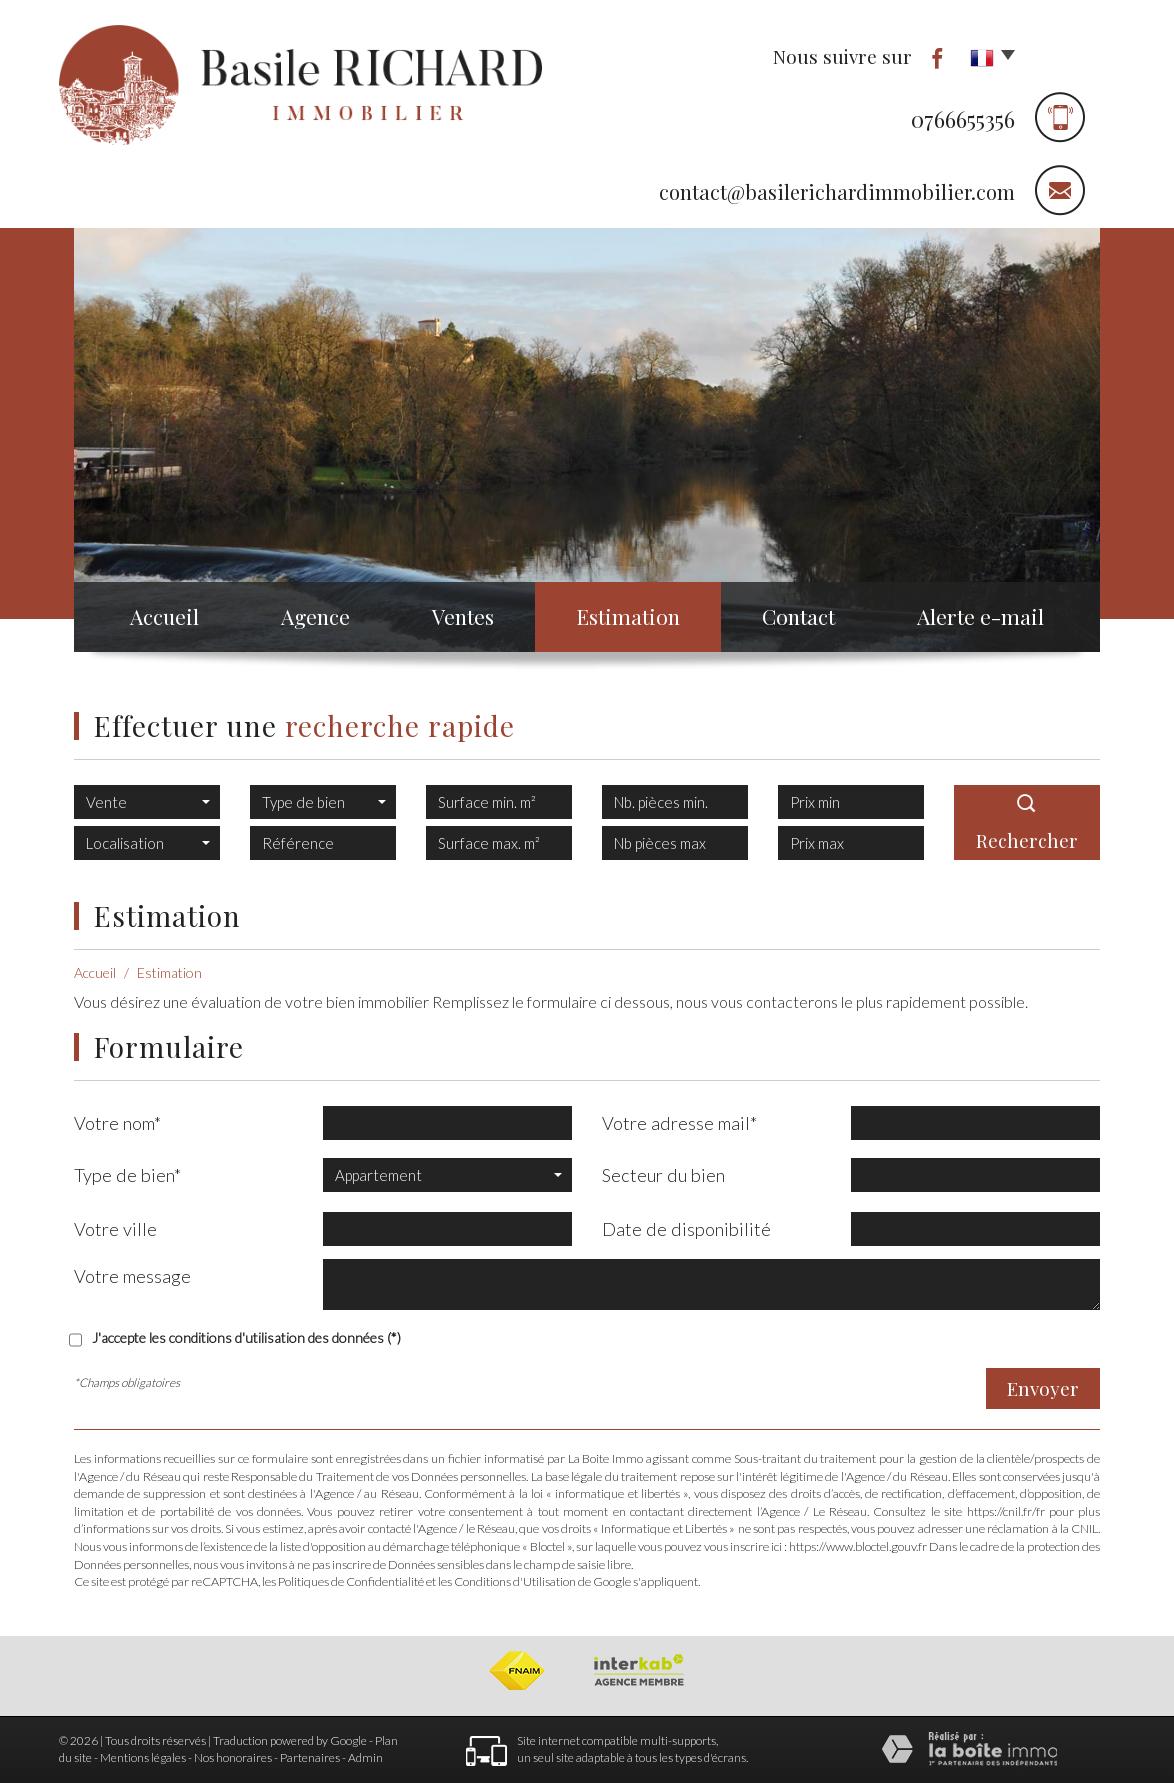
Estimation (628, 616)
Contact (798, 616)
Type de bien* (127, 1175)
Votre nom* (117, 1123)
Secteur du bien (663, 1175)
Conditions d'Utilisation (515, 1581)
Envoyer (1043, 1388)
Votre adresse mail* (679, 1123)
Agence (315, 616)
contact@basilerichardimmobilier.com (837, 191)
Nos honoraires (233, 1757)
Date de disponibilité (686, 1229)
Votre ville (115, 1229)
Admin (365, 1757)
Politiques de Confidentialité (351, 1581)
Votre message (132, 1276)
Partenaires (310, 1757)
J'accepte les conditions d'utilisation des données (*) (246, 1337)
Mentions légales (143, 1757)
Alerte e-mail (980, 616)
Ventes (463, 616)
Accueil (164, 616)
